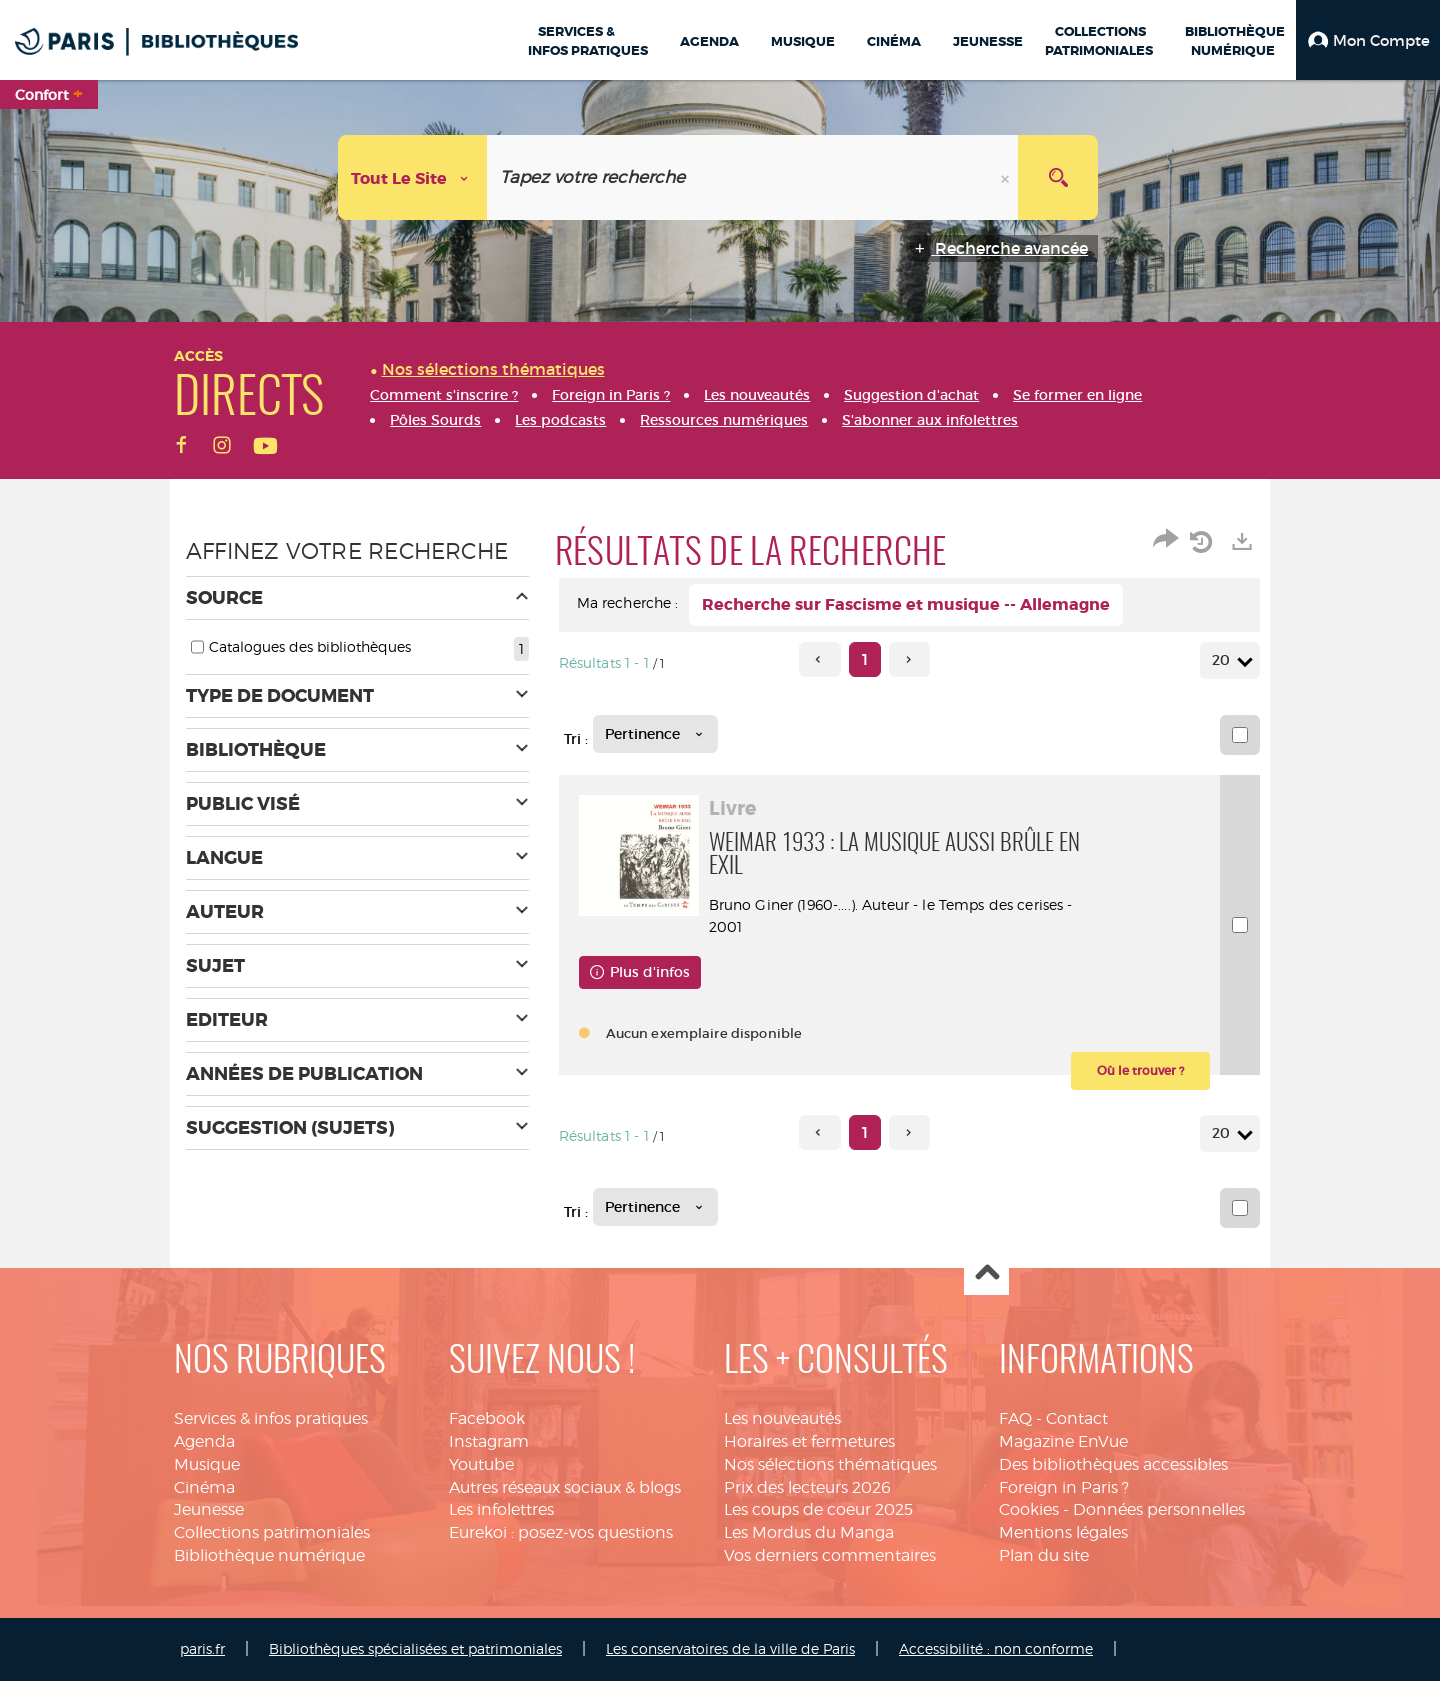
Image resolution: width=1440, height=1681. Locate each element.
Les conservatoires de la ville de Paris (730, 1648)
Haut (986, 1273)
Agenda (204, 1441)
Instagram (489, 1441)
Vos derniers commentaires (830, 1555)
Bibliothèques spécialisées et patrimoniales (415, 1648)
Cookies (1029, 1509)
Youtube (481, 1464)
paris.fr (202, 1648)
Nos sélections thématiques (830, 1464)
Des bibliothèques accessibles (1113, 1464)
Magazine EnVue (1063, 1441)
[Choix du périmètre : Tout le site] (413, 177)
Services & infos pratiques (271, 1418)
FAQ (1015, 1418)
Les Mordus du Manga (809, 1532)
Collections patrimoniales (272, 1532)
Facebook (487, 1418)
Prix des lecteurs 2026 (807, 1487)
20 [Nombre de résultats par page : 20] (1224, 660)
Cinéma (204, 1487)
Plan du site (1044, 1555)
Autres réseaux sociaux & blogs (565, 1487)
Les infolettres (501, 1509)
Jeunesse (209, 1509)
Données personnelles (1159, 1509)
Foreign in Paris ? (1064, 1487)
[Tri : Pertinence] (655, 734)
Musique (207, 1464)
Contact (1077, 1418)
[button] (1368, 40)
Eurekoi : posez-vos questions (561, 1532)
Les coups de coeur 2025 (818, 1509)
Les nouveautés (782, 1418)
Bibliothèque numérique (269, 1555)
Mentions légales (1063, 1532)
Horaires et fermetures (809, 1441)
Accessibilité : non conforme (996, 1648)
